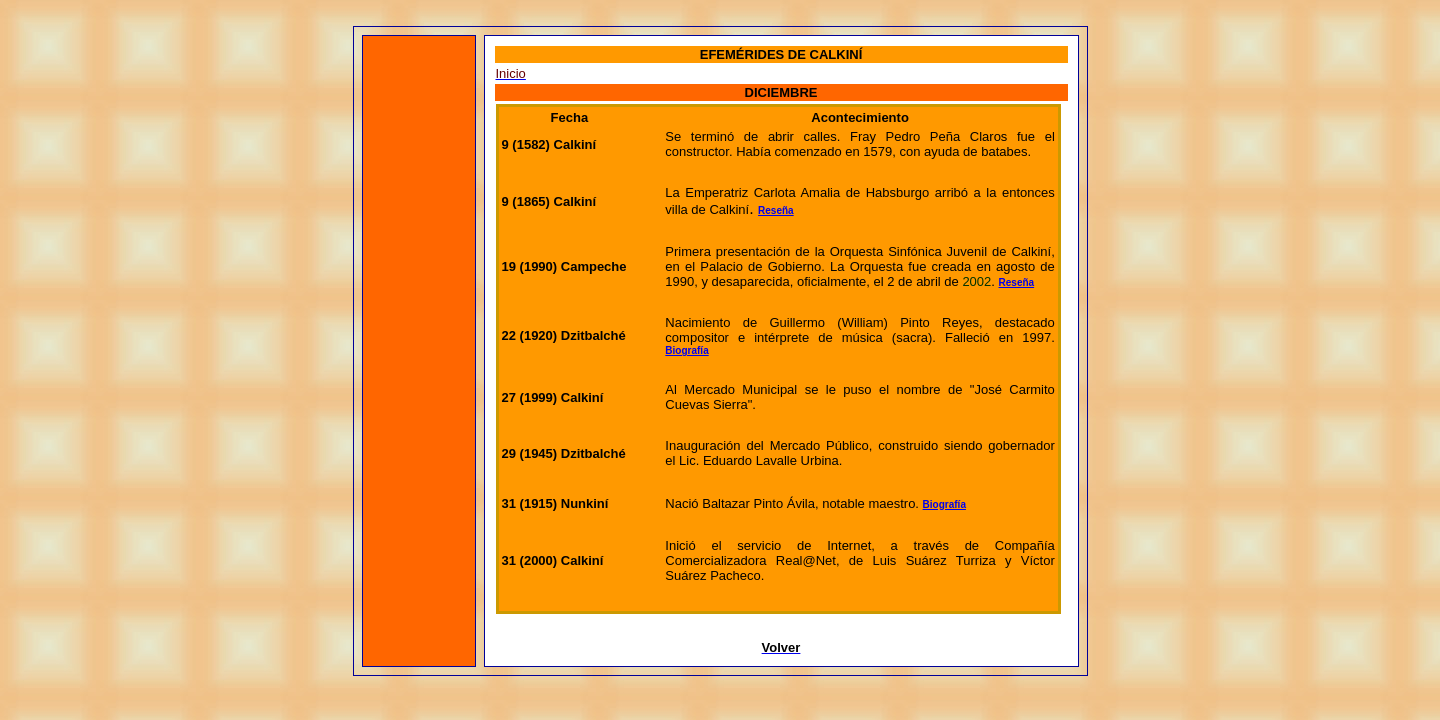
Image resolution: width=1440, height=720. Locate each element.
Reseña (776, 210)
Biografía (686, 350)
